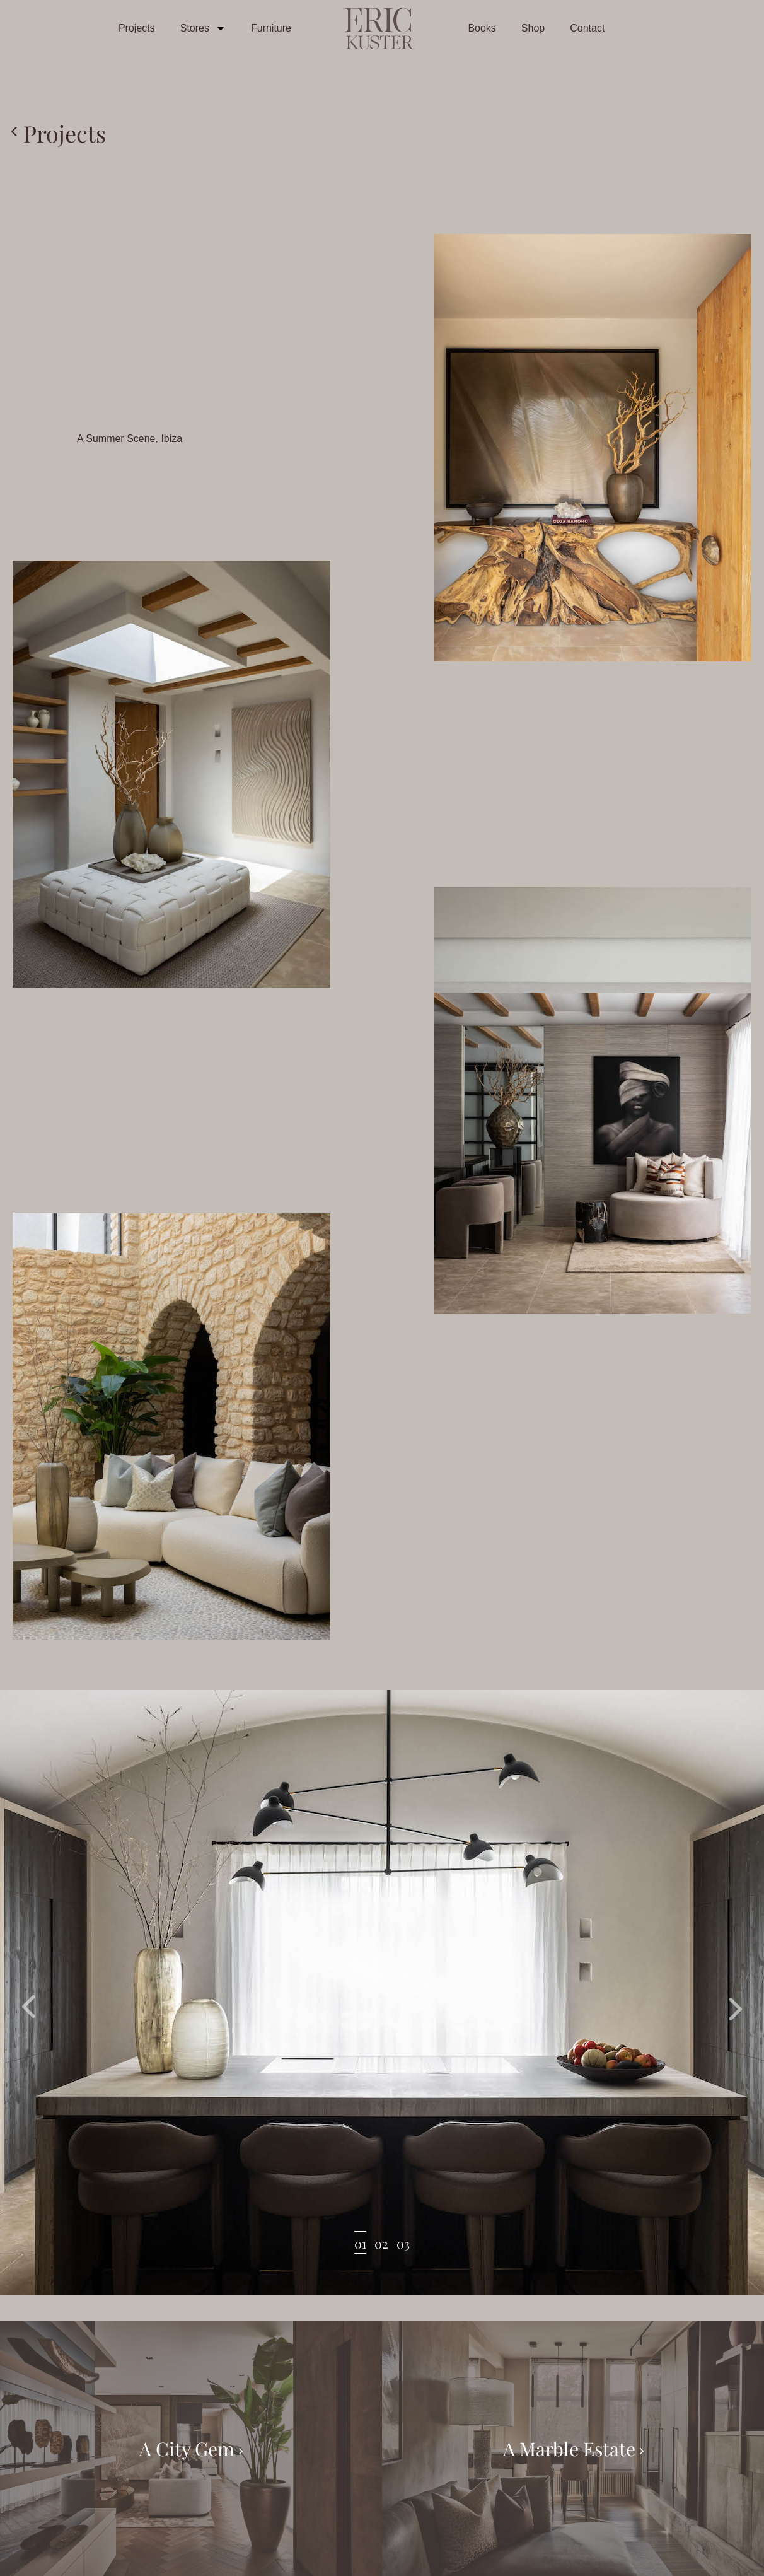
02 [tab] (381, 2243)
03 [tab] (403, 2243)
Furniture (271, 28)
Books (481, 28)
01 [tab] (360, 2243)
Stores (203, 28)
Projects (137, 28)
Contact (587, 28)
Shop (533, 28)
